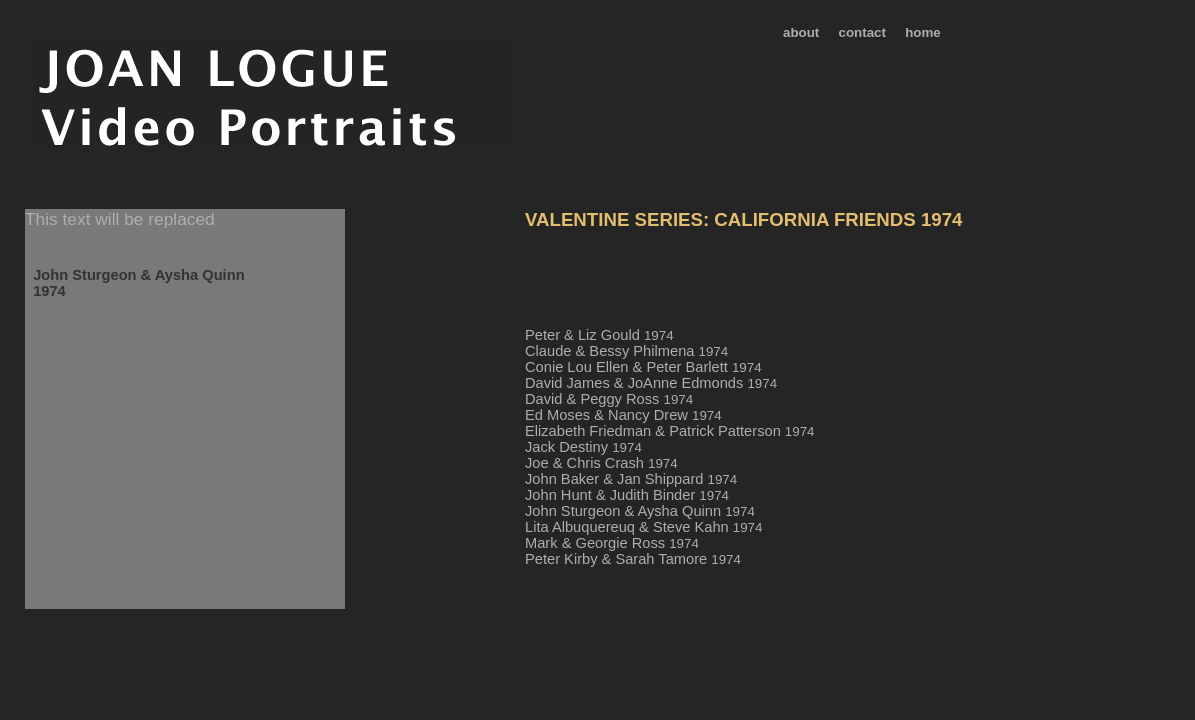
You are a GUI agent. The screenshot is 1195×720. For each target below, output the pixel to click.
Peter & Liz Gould (599, 335)
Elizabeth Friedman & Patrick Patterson (670, 431)
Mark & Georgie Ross (612, 543)
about (801, 32)
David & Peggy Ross (609, 399)
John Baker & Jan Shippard (631, 479)
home (923, 32)
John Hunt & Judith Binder (627, 495)
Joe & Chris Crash (601, 463)
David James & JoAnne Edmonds (651, 383)
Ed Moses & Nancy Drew (623, 415)
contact (862, 32)
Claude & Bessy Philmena (626, 351)
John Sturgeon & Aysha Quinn (640, 511)
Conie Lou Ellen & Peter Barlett (643, 367)
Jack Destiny (583, 447)
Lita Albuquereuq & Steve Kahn (643, 527)
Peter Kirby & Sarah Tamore (633, 559)
